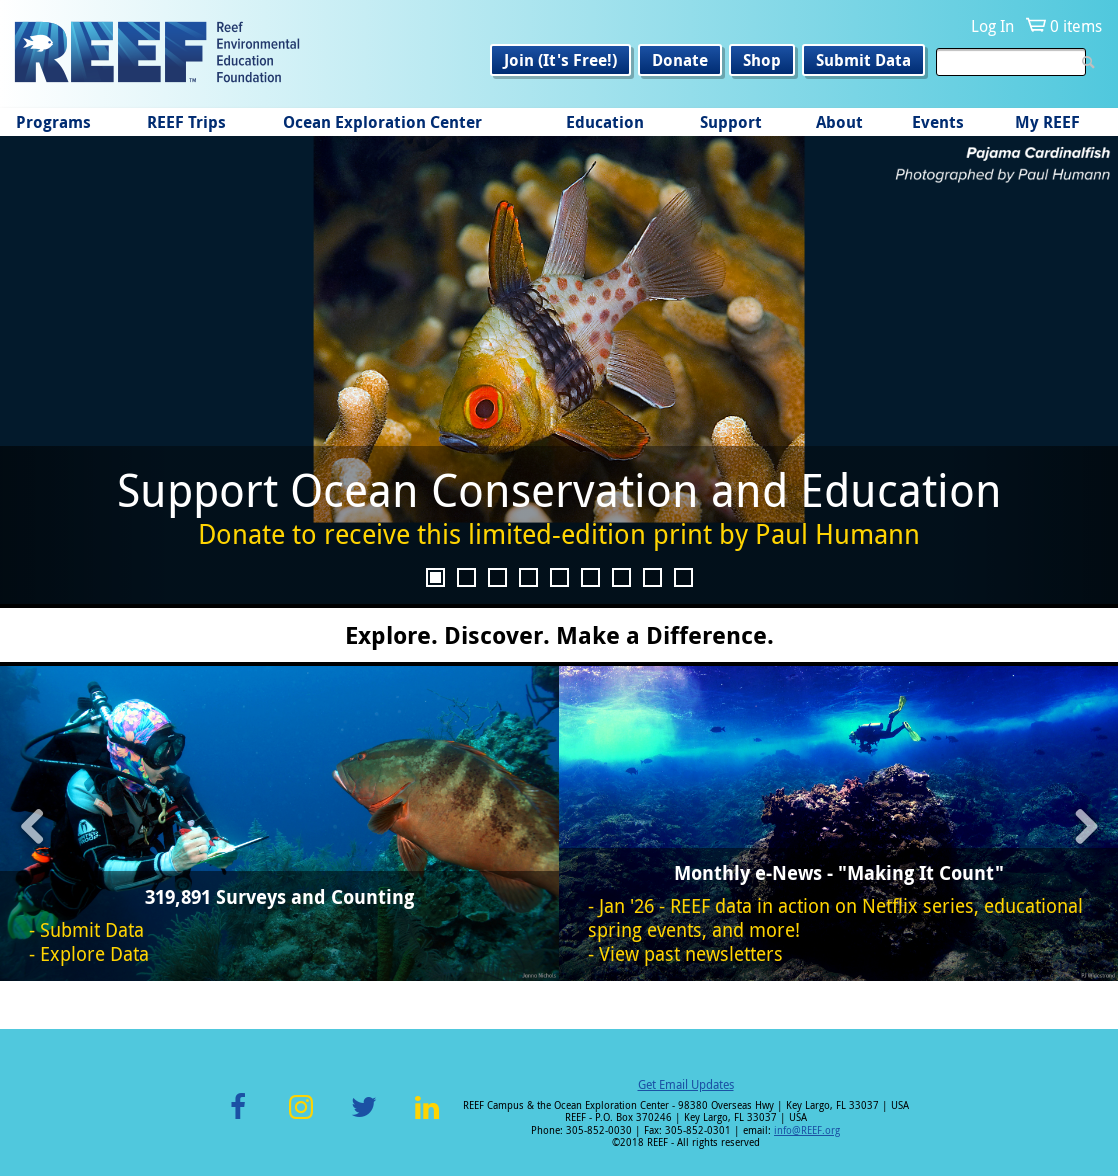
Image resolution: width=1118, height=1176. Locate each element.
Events (938, 122)
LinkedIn (426, 1118)
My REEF (1047, 122)
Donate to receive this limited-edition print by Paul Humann (559, 534)
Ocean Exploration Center (382, 122)
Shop (762, 60)
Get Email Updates (686, 1084)
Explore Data (94, 954)
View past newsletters (691, 954)
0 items (1076, 26)
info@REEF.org (807, 1130)
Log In (992, 26)
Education (605, 122)
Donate (680, 60)
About (839, 122)
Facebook (238, 1118)
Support (731, 122)
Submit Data (863, 60)
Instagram (301, 1118)
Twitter (364, 1118)
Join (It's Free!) (560, 60)
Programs (53, 122)
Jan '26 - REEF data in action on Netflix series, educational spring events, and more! (835, 918)
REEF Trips (186, 122)
